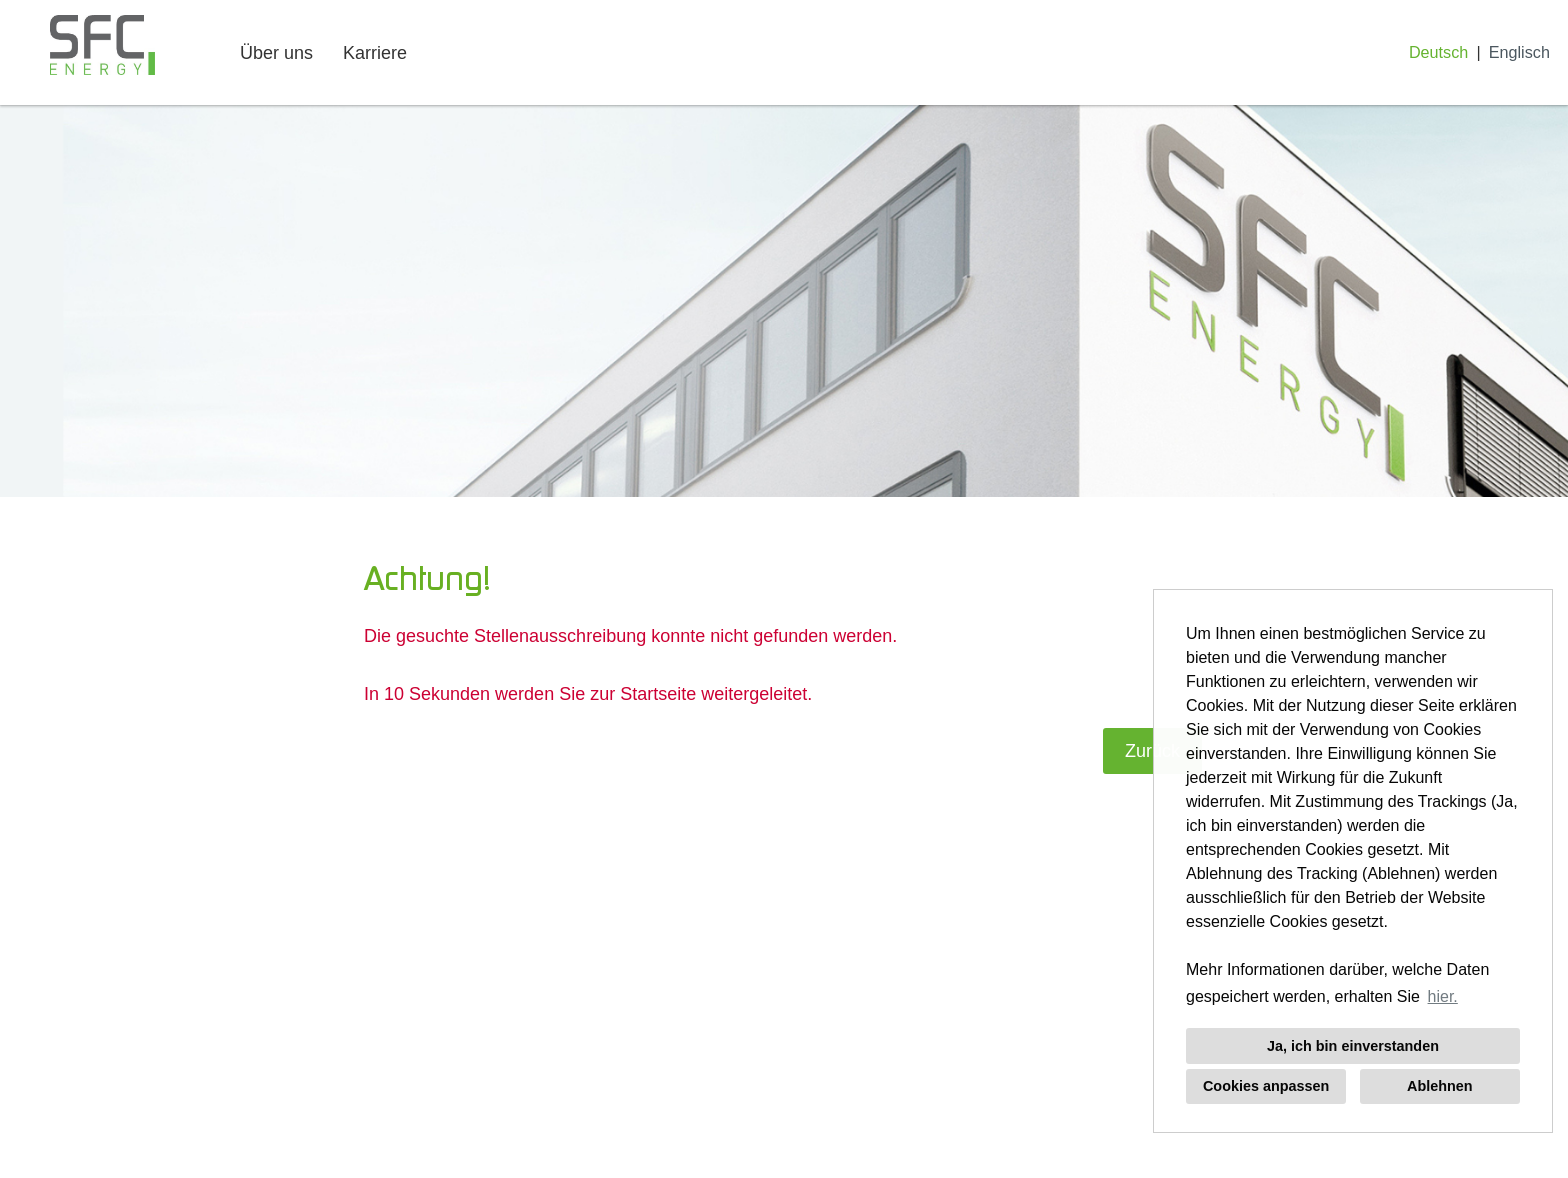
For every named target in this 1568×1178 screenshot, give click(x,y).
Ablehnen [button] (1440, 1086)
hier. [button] (1443, 996)
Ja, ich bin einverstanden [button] (1353, 1046)
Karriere (375, 53)
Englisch (1519, 52)
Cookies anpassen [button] (1266, 1086)
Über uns (276, 53)
